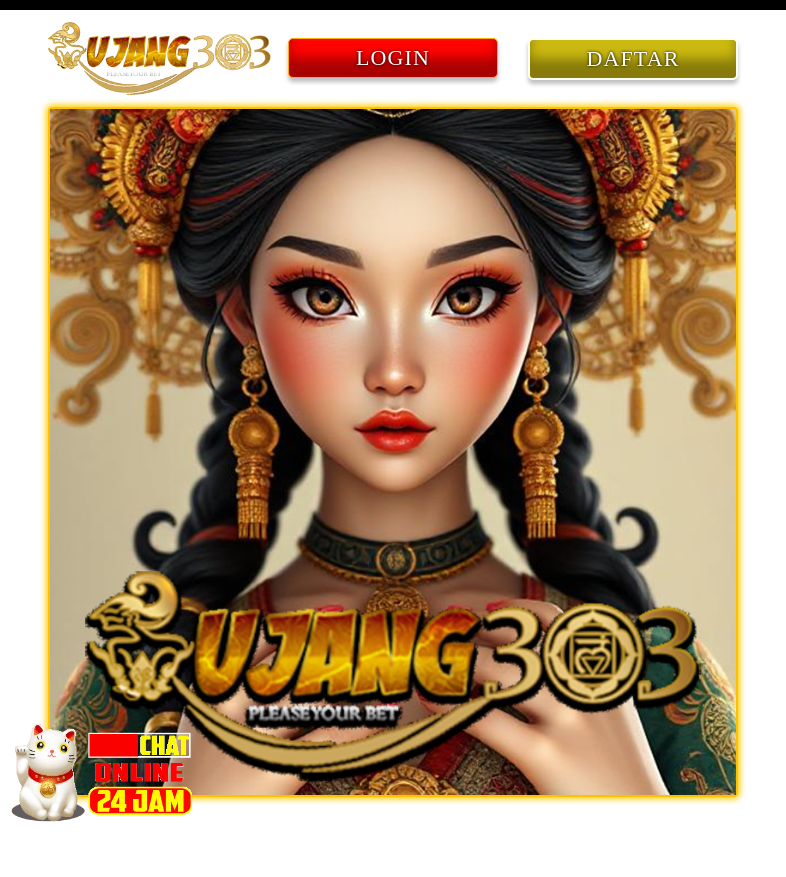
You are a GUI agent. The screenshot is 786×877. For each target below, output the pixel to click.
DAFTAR (633, 58)
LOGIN (393, 57)
